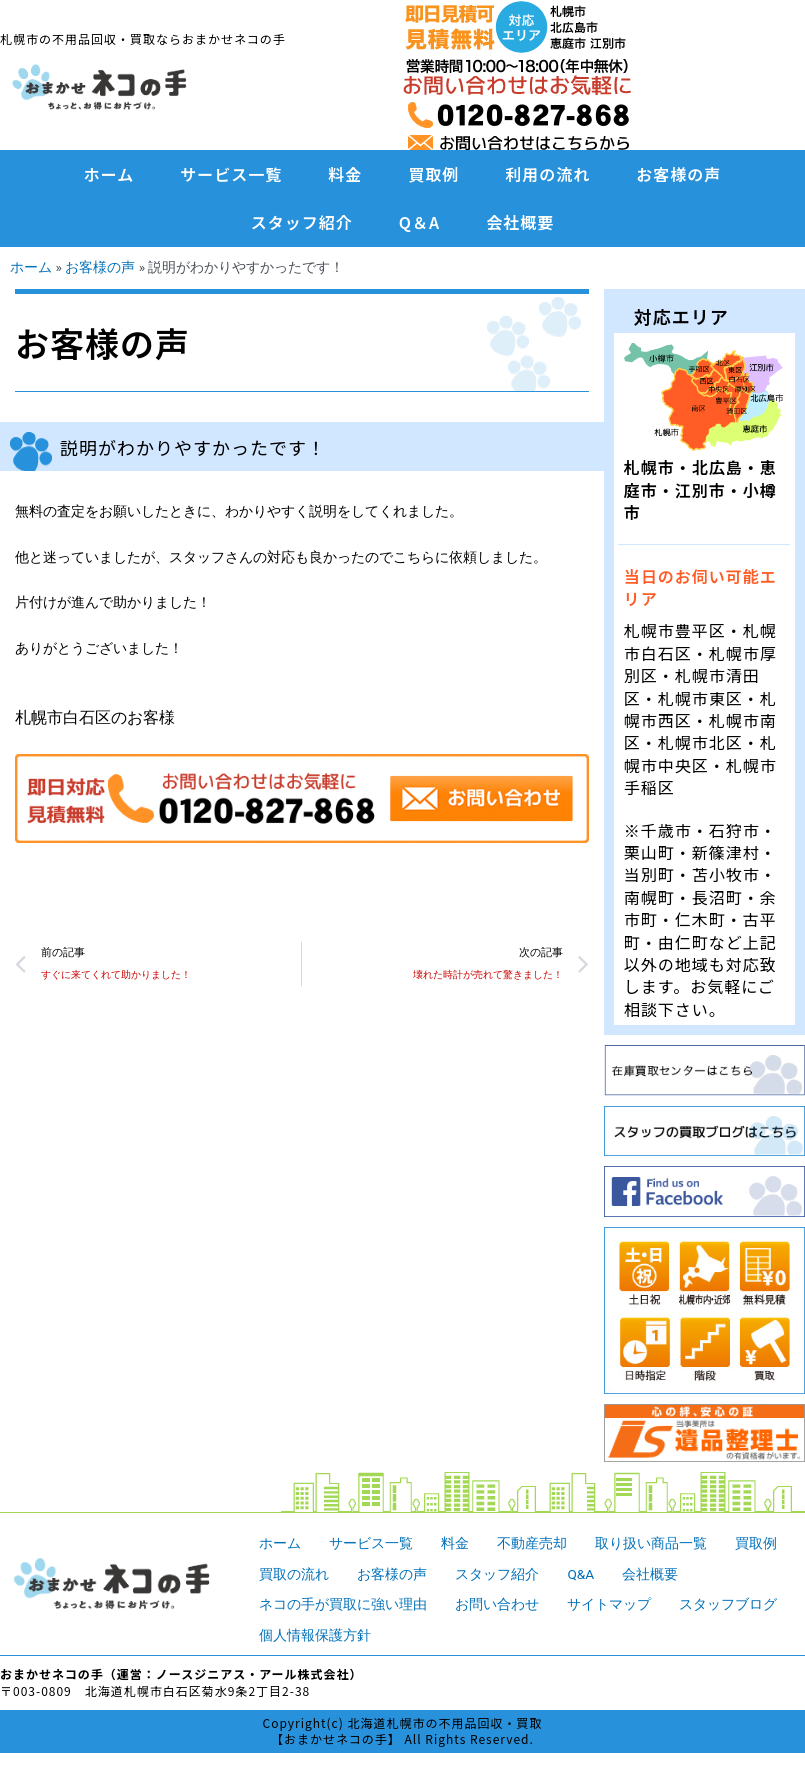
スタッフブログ (728, 1604)
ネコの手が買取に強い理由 (343, 1604)
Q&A (580, 1574)
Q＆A (419, 222)
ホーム (109, 174)
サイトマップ (609, 1604)
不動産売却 (532, 1543)
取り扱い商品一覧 (651, 1543)
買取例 (433, 174)
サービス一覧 (231, 174)
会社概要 (520, 222)
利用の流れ (547, 174)
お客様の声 (678, 174)
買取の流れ (294, 1574)
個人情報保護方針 (315, 1635)
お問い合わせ (497, 1604)
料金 (345, 174)
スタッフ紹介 (302, 222)
